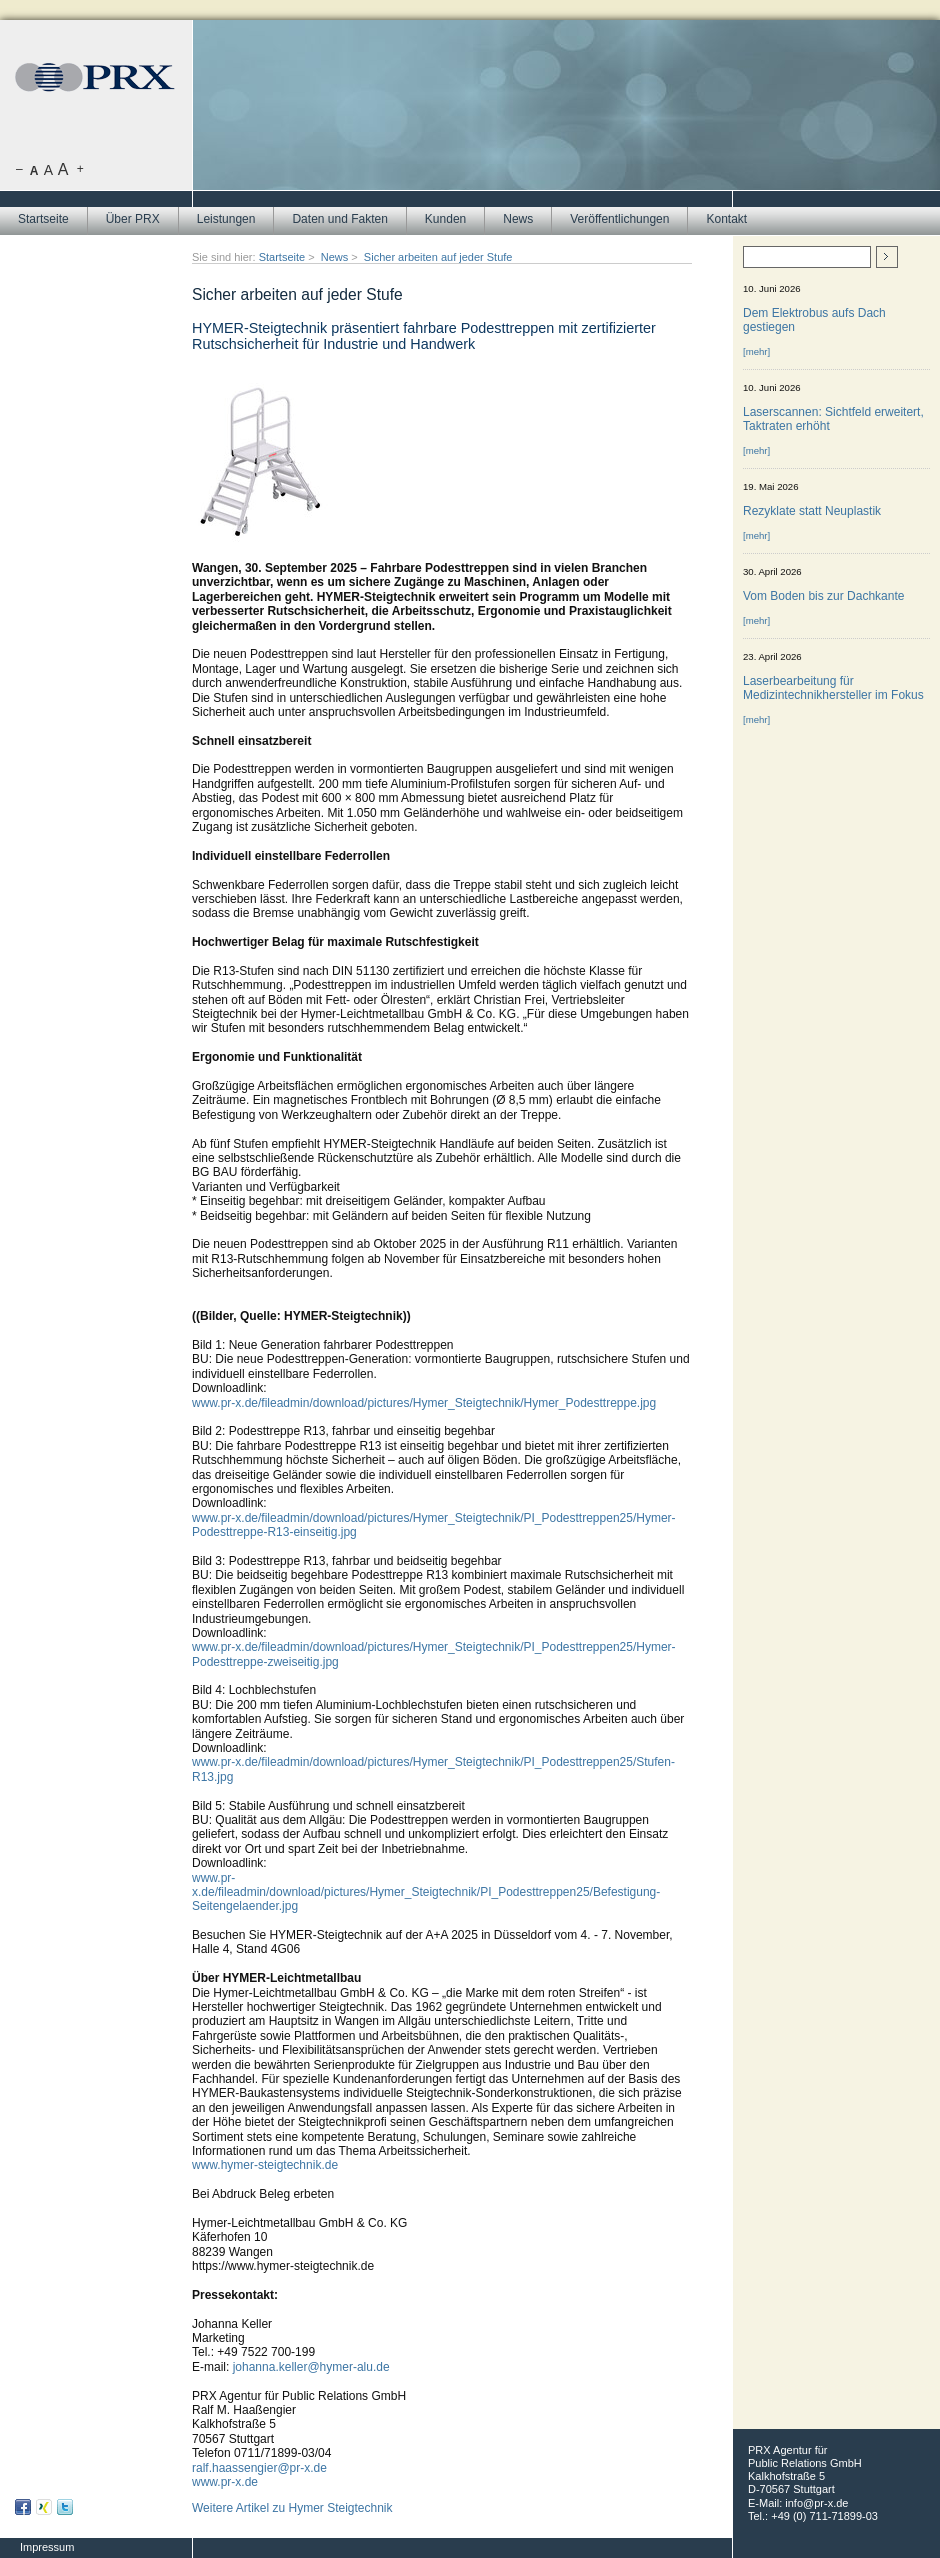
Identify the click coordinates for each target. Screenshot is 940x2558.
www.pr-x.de (225, 2482)
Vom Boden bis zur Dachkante (823, 596)
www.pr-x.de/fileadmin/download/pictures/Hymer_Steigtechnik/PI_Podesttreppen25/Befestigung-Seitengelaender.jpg (426, 1892)
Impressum (47, 2547)
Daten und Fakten (339, 219)
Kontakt (726, 219)
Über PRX (133, 219)
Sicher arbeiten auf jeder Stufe (438, 257)
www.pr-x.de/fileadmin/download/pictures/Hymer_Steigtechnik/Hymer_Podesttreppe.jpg (424, 1403)
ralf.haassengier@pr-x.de (259, 2468)
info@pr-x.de (816, 2503)
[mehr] (756, 351)
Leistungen (226, 219)
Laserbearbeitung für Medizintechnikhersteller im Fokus (833, 688)
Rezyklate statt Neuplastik (812, 511)
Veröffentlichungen (619, 219)
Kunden (445, 219)
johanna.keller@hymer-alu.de (311, 2367)
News (518, 219)
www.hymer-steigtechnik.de (265, 2165)
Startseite (43, 219)
